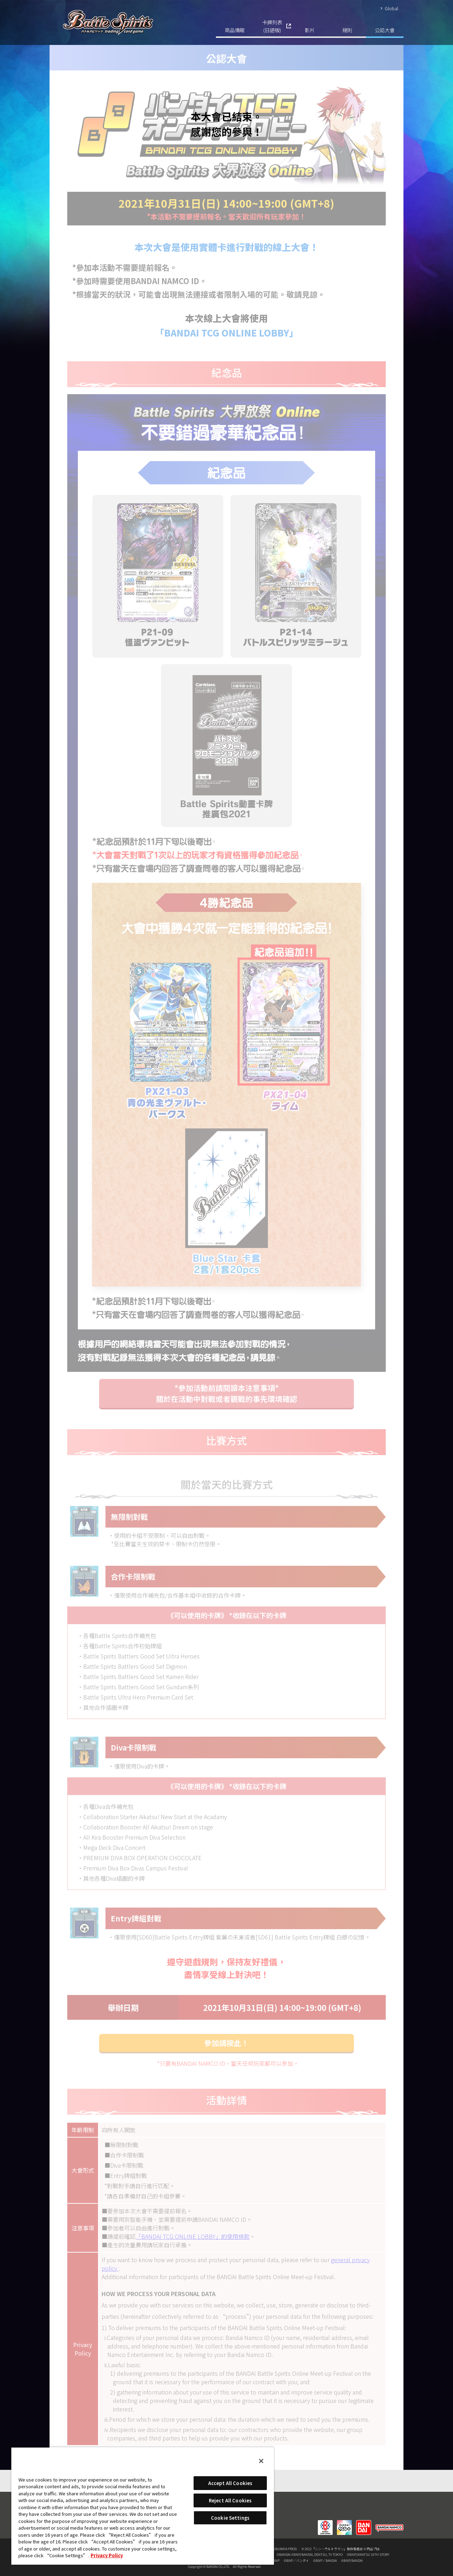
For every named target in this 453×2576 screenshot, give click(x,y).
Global (391, 8)
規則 (347, 30)
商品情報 (235, 30)
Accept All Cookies (230, 2483)
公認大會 (385, 30)
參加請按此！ (226, 2042)
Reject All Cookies (230, 2500)
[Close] (261, 2461)
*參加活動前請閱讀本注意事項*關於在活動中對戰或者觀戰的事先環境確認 (226, 1393)
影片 (310, 30)
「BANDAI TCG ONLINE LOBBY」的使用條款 (193, 2236)
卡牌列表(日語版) (272, 26)
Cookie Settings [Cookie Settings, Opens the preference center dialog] (230, 2517)
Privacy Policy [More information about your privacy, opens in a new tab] (107, 2555)
